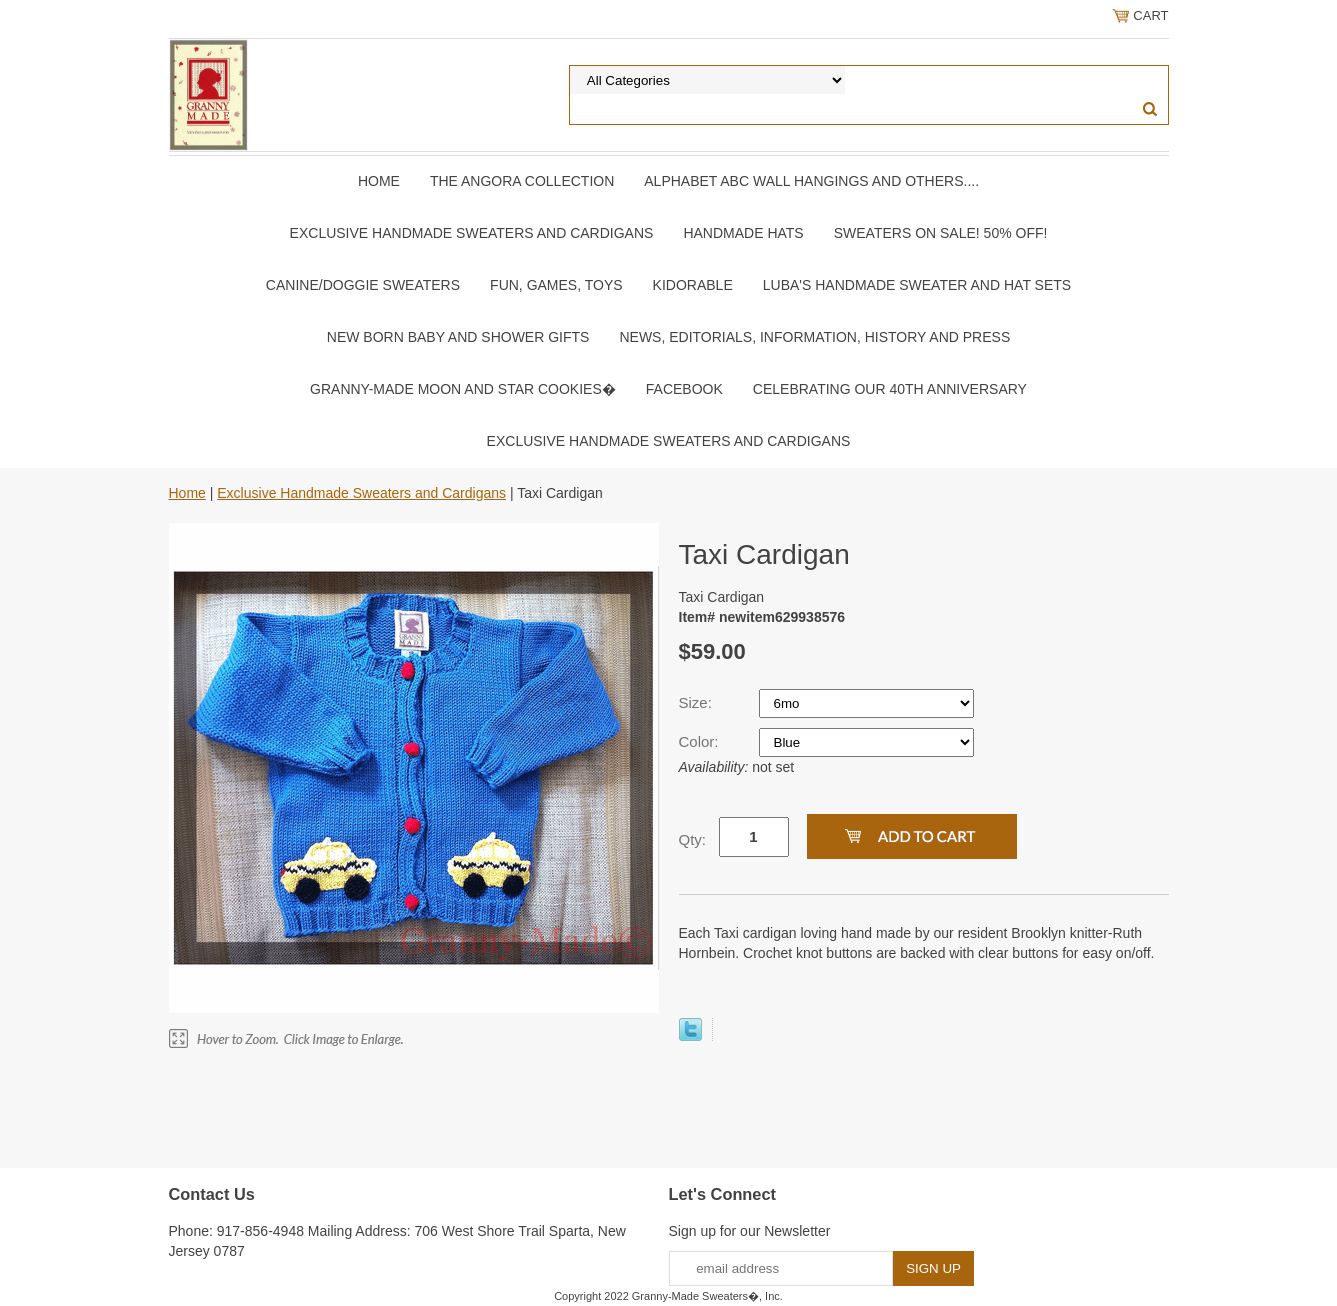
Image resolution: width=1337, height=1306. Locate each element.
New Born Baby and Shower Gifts (458, 337)
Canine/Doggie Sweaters (363, 285)
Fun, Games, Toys (556, 285)
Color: (701, 741)
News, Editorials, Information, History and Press (814, 337)
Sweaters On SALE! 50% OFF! (941, 233)
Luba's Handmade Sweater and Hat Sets (917, 285)
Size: (698, 702)
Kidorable (693, 285)
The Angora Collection (522, 181)
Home (379, 181)
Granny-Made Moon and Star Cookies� (463, 389)
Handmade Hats (743, 233)
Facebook (684, 389)
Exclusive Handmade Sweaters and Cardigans (472, 233)
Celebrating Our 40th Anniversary (890, 389)
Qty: (693, 839)
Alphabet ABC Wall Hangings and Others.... (811, 181)
